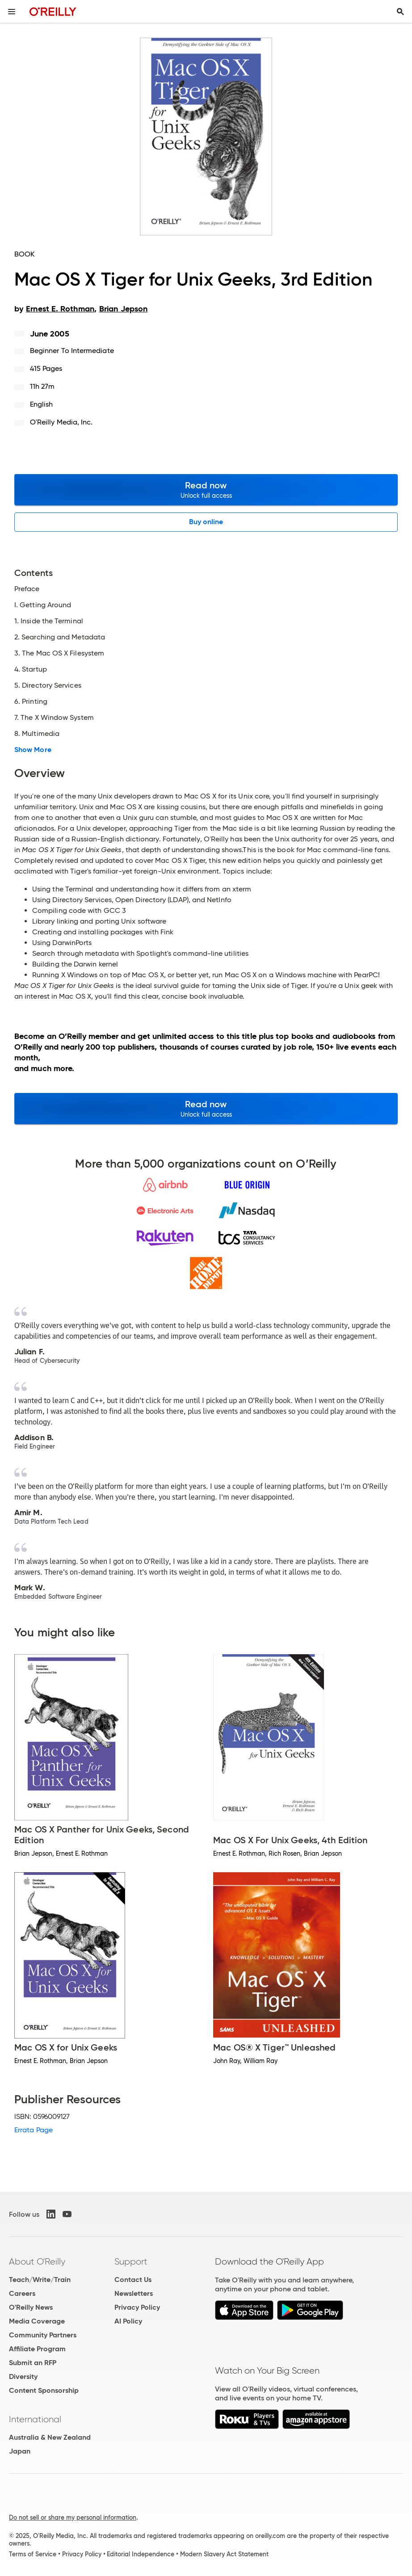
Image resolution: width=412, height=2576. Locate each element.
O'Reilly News (31, 2307)
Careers (22, 2293)
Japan (19, 2451)
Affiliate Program (37, 2348)
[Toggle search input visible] (400, 11)
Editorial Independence (140, 2554)
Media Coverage (37, 2321)
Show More (32, 749)
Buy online (206, 521)
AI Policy (128, 2321)
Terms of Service (32, 2554)
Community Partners (42, 2335)
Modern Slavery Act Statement (224, 2554)
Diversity (23, 2376)
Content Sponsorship (44, 2390)
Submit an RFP (32, 2362)
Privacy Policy (137, 2307)
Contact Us (132, 2279)
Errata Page (33, 2130)
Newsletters (133, 2293)
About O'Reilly (37, 2261)
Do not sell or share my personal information (72, 2517)
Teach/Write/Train (40, 2279)
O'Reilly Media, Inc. (61, 422)
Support (130, 2261)
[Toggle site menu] (11, 11)
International (35, 2419)
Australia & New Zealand (50, 2437)
